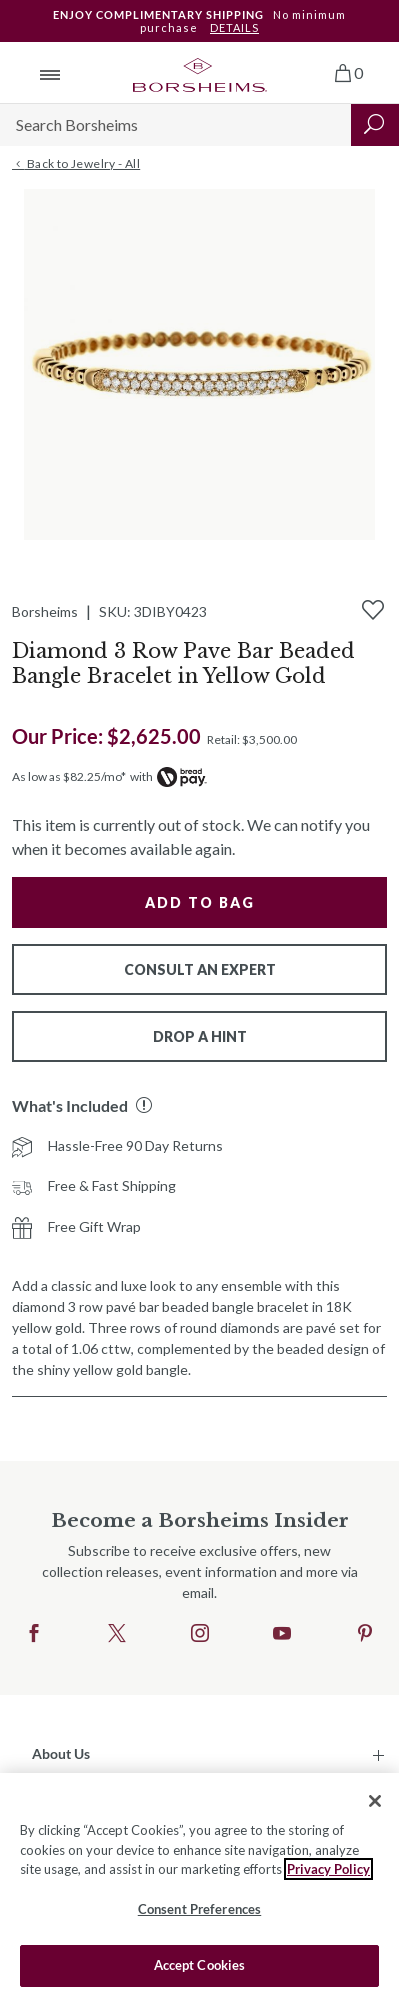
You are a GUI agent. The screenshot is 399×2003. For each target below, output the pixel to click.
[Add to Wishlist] (373, 610)
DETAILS (234, 27)
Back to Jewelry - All (76, 164)
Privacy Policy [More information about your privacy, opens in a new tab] (328, 1869)
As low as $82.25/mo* (69, 776)
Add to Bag (200, 902)
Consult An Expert (200, 969)
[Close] (375, 1801)
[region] (199, 1888)
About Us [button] (61, 1753)
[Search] (175, 125)
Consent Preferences (199, 1909)
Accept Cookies (200, 1965)
